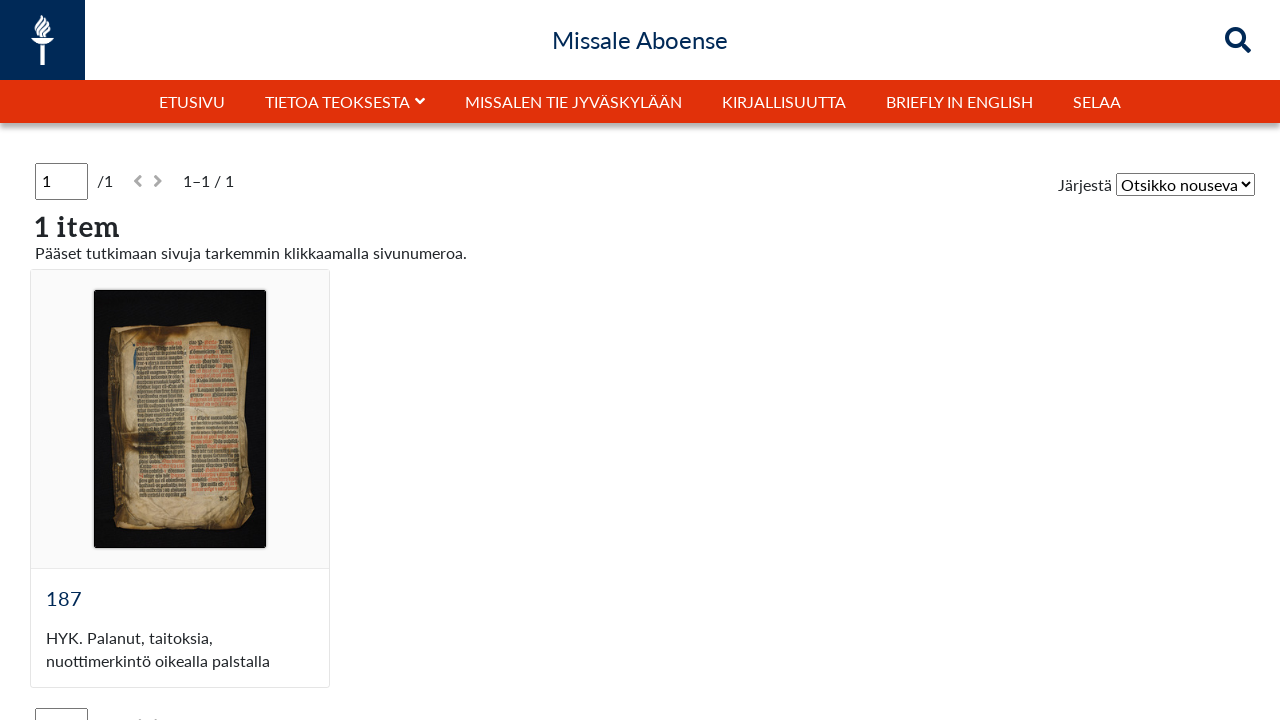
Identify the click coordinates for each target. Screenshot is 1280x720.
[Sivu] (61, 181)
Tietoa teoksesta (337, 101)
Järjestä (1085, 184)
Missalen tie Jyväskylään (573, 101)
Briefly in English (959, 101)
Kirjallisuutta (784, 101)
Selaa (1097, 101)
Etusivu (192, 101)
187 (64, 598)
